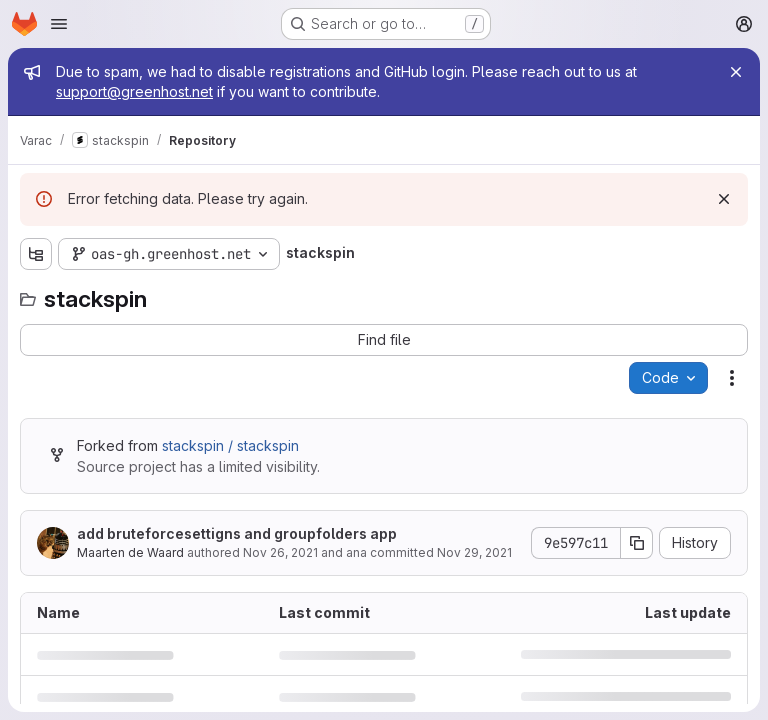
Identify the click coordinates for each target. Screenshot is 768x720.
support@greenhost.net (134, 91)
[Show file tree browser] (36, 254)
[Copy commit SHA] (637, 543)
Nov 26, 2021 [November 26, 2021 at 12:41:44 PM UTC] (280, 552)
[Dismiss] (724, 199)
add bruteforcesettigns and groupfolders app (237, 533)
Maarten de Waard (130, 552)
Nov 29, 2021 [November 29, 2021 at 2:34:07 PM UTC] (474, 552)
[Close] (736, 72)
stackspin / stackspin (230, 445)
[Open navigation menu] (59, 24)
